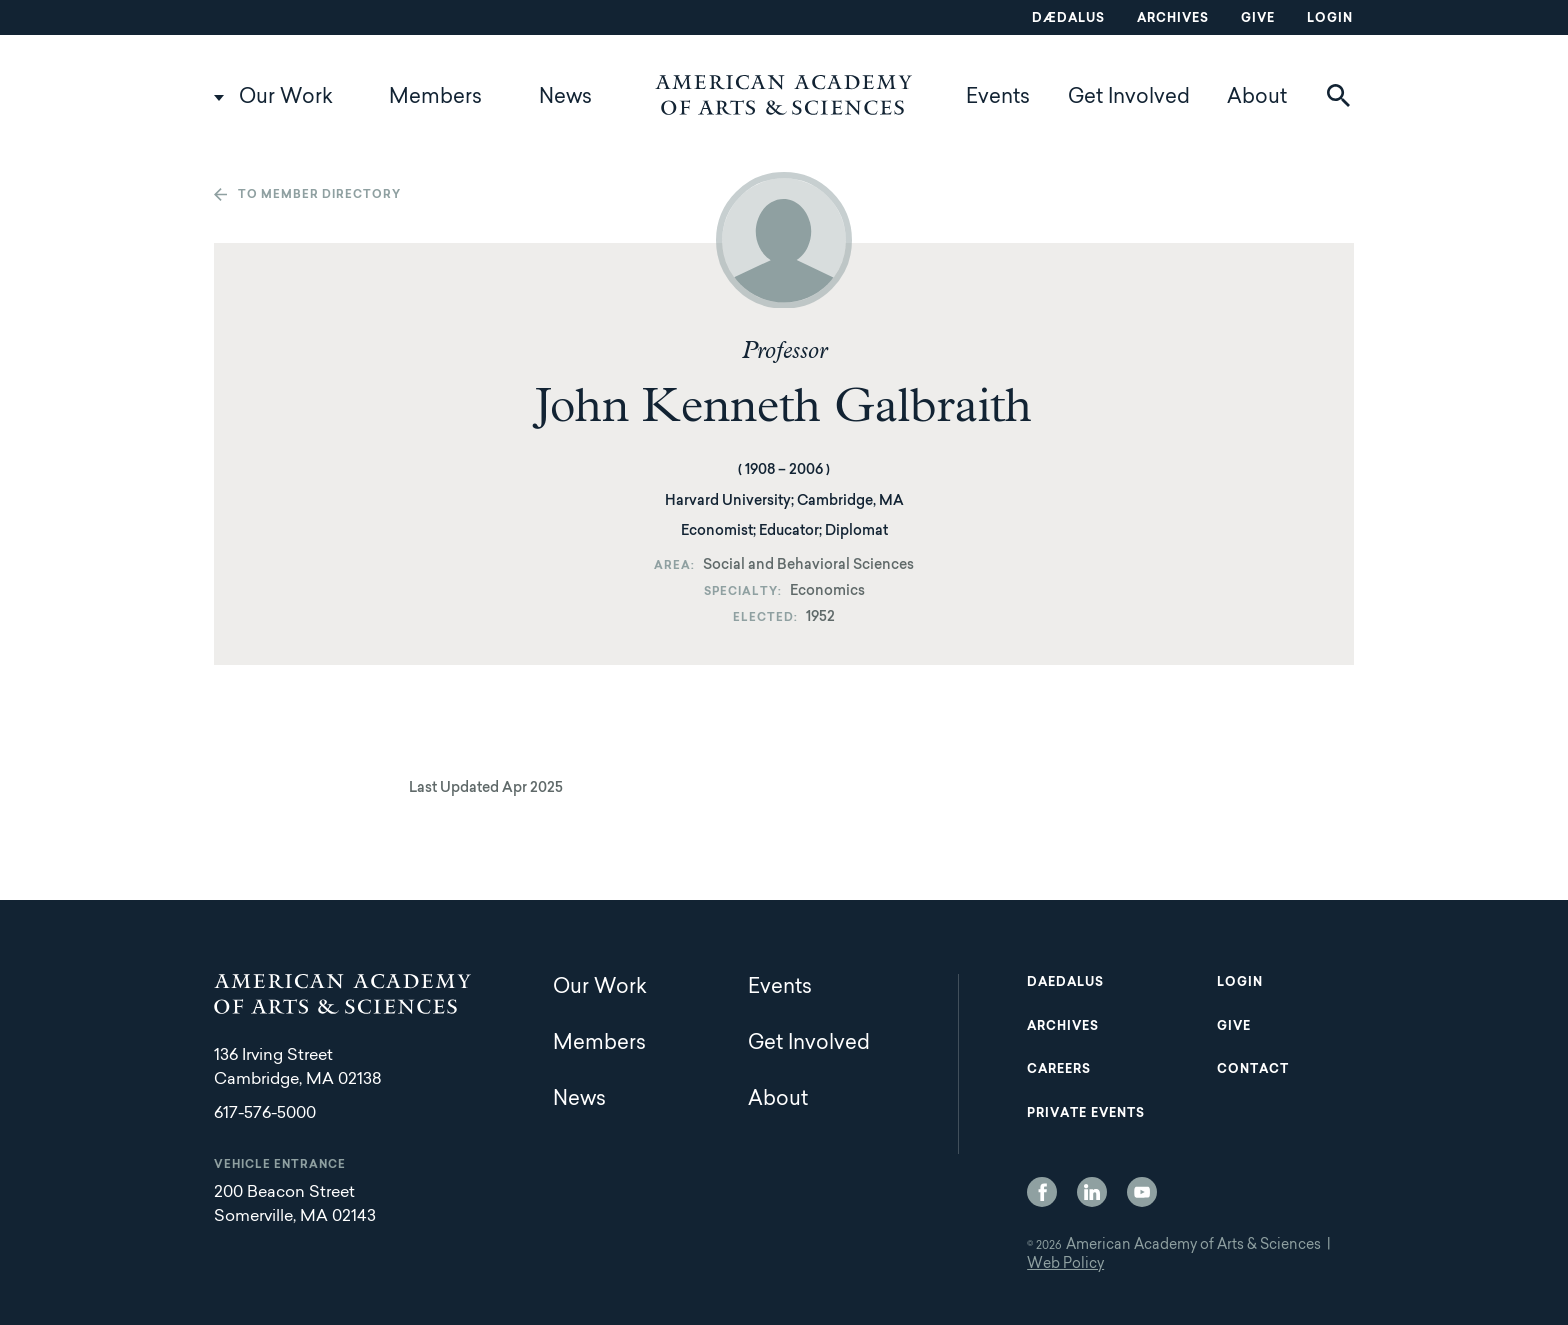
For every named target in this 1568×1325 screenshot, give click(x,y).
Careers (1059, 1070)
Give (1258, 19)
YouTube (1142, 1192)
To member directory (319, 195)
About (1257, 98)
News (565, 98)
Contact (1253, 1070)
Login (1330, 19)
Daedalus (1065, 983)
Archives (1173, 19)
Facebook (1042, 1192)
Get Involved (1129, 98)
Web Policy (1065, 1265)
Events (998, 98)
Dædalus (1068, 19)
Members (435, 98)
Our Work (286, 98)
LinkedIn (1092, 1192)
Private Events (1086, 1114)
